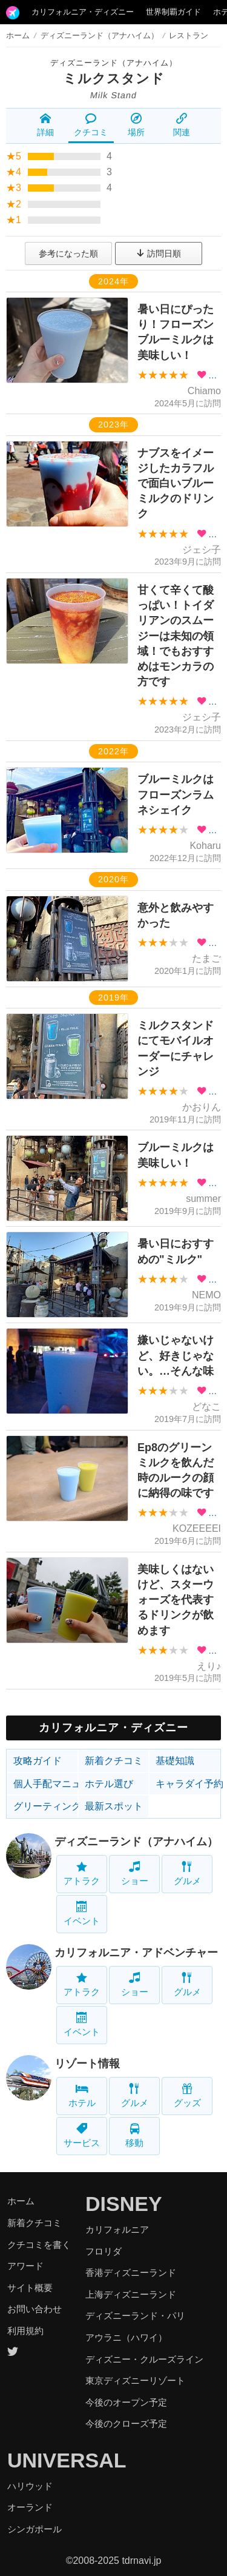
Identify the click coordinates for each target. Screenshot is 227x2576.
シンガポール (34, 2529)
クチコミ (91, 125)
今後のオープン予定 (126, 2402)
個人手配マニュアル (45, 1784)
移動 (134, 2135)
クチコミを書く (39, 2244)
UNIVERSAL (66, 2460)
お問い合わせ (34, 2309)
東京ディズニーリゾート (135, 2380)
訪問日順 (158, 253)
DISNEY (123, 2203)
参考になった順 (68, 253)
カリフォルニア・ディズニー (82, 11)
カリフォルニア (117, 2229)
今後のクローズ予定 (126, 2423)
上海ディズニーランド (130, 2294)
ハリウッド (30, 2486)
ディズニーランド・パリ (135, 2315)
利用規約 (25, 2331)
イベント (82, 1913)
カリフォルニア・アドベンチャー (136, 1953)
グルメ (187, 1873)
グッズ (187, 2095)
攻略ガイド (37, 1761)
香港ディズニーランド (130, 2272)
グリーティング (45, 1806)
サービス (82, 2135)
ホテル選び (109, 1784)
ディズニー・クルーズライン (144, 2359)
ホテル (82, 2095)
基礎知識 (175, 1761)
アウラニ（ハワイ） (126, 2337)
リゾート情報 (87, 2064)
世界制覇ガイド (173, 11)
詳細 (45, 125)
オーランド (30, 2507)
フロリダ (103, 2251)
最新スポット (114, 1806)
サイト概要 (30, 2288)
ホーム (18, 35)
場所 (136, 125)
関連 (181, 125)
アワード (25, 2266)
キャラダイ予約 (188, 1784)
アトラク (82, 1873)
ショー (134, 1873)
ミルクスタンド (114, 78)
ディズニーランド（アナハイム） (113, 62)
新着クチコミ (114, 1761)
